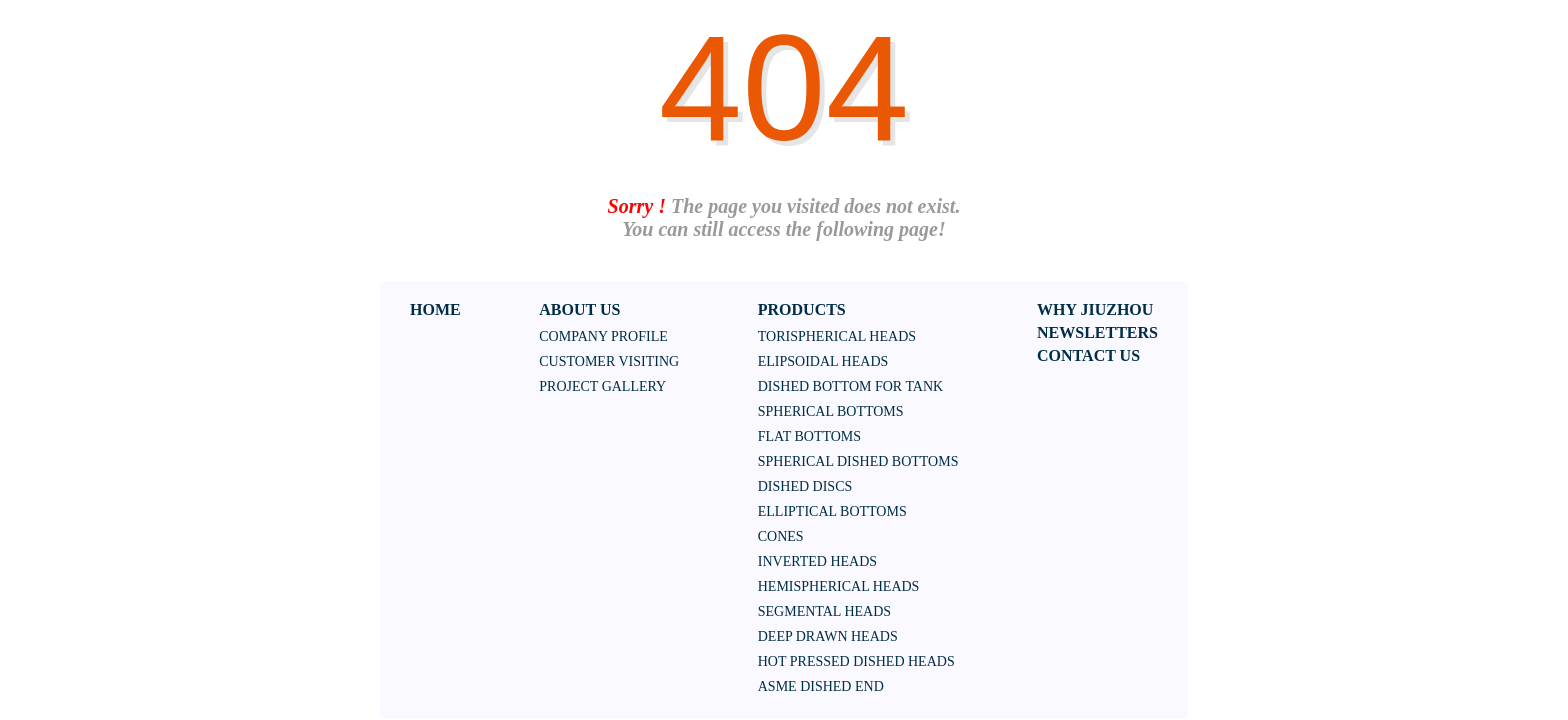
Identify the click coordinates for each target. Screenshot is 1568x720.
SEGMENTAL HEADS (824, 611)
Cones (781, 536)
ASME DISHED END (821, 686)
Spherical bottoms (831, 411)
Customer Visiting (609, 361)
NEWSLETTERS (1097, 332)
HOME (435, 309)
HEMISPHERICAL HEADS (839, 586)
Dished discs (805, 486)
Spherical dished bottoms (858, 461)
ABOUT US (579, 309)
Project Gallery (602, 386)
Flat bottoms (809, 436)
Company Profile (603, 336)
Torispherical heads (837, 336)
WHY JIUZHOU (1095, 309)
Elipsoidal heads (823, 361)
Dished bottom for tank (850, 386)
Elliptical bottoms (832, 511)
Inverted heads (817, 561)
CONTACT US (1088, 355)
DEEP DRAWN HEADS (828, 636)
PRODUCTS (802, 309)
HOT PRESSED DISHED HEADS (856, 661)
